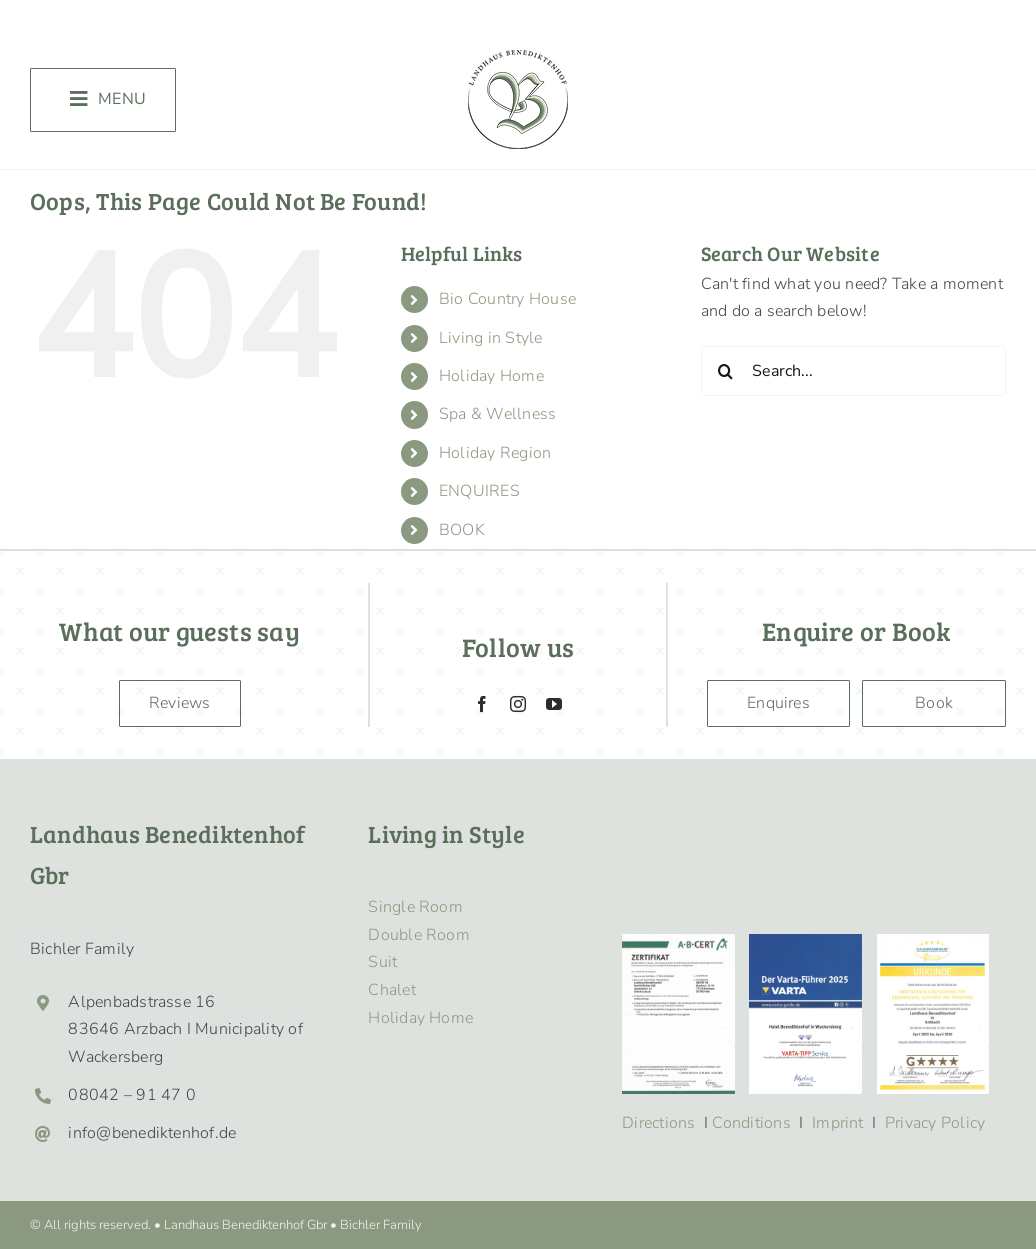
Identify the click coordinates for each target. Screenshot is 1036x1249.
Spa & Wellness (497, 414)
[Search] (726, 371)
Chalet (391, 990)
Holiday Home (491, 376)
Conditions (751, 1123)
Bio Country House (507, 299)
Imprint (838, 1123)
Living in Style (491, 338)
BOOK (462, 530)
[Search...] (853, 371)
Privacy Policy (935, 1123)
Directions (658, 1123)
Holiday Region (495, 453)
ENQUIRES (479, 491)
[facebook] (482, 704)
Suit (382, 962)
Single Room (415, 907)
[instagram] (518, 704)
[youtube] (554, 704)
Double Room (419, 935)
